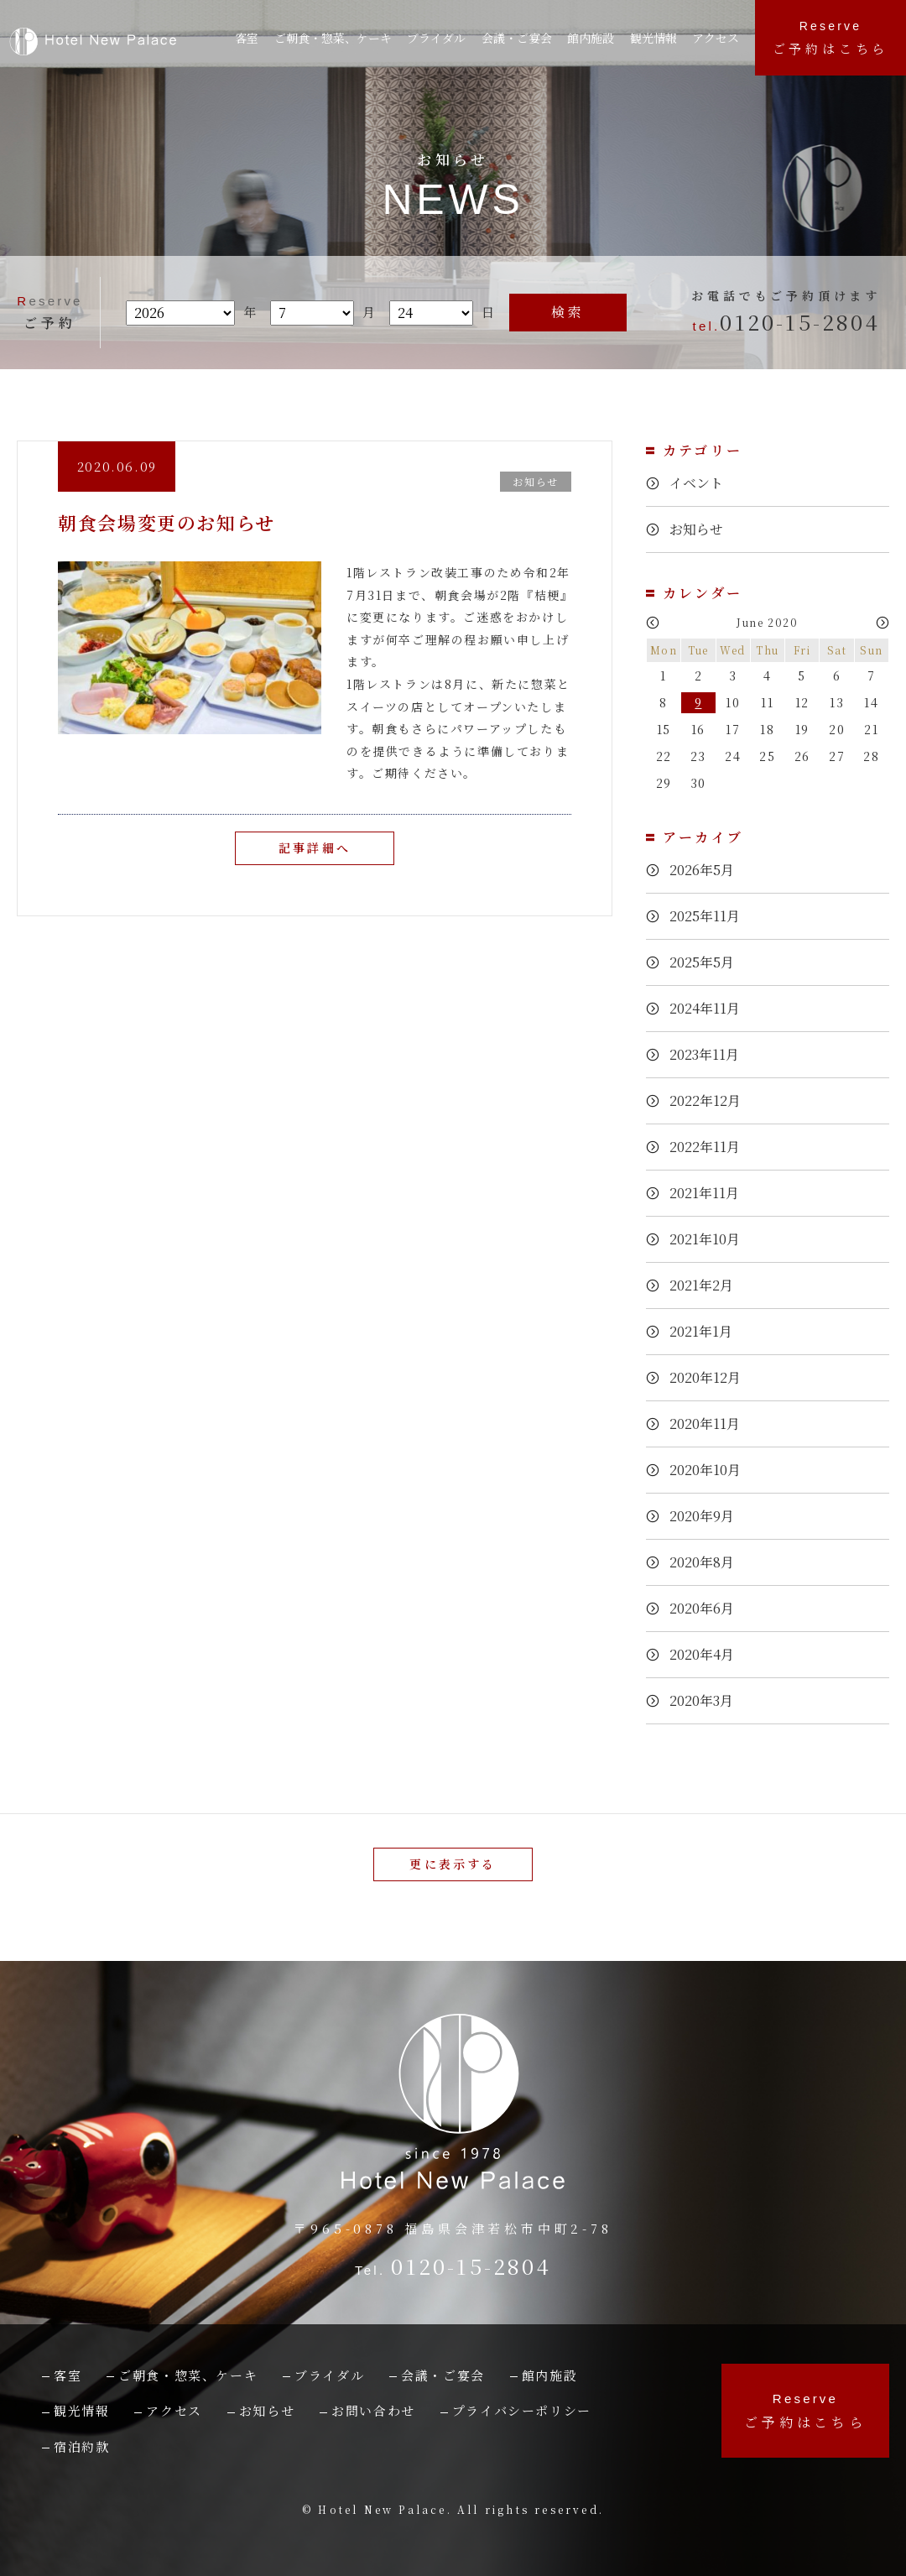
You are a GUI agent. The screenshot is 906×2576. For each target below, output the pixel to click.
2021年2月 (705, 1286)
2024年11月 (710, 1009)
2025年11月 (710, 916)
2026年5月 (706, 870)
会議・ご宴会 (443, 2375)
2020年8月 (706, 1562)
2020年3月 (705, 1701)
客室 (248, 37)
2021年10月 (710, 1239)
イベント (698, 483)
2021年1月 (705, 1332)
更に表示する (452, 1863)
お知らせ (698, 530)
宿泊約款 (81, 2446)
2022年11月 (710, 1147)
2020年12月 (710, 1378)
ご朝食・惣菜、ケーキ (335, 37)
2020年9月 (706, 1516)
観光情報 (659, 37)
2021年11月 (709, 1193)
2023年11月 (709, 1055)
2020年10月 (710, 1470)
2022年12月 (710, 1101)
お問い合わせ (373, 2410)
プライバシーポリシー (521, 2410)
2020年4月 (706, 1655)
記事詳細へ (315, 849)
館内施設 (597, 37)
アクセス (720, 37)
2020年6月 (706, 1609)
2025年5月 (706, 963)
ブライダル (442, 37)
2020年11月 (710, 1424)
